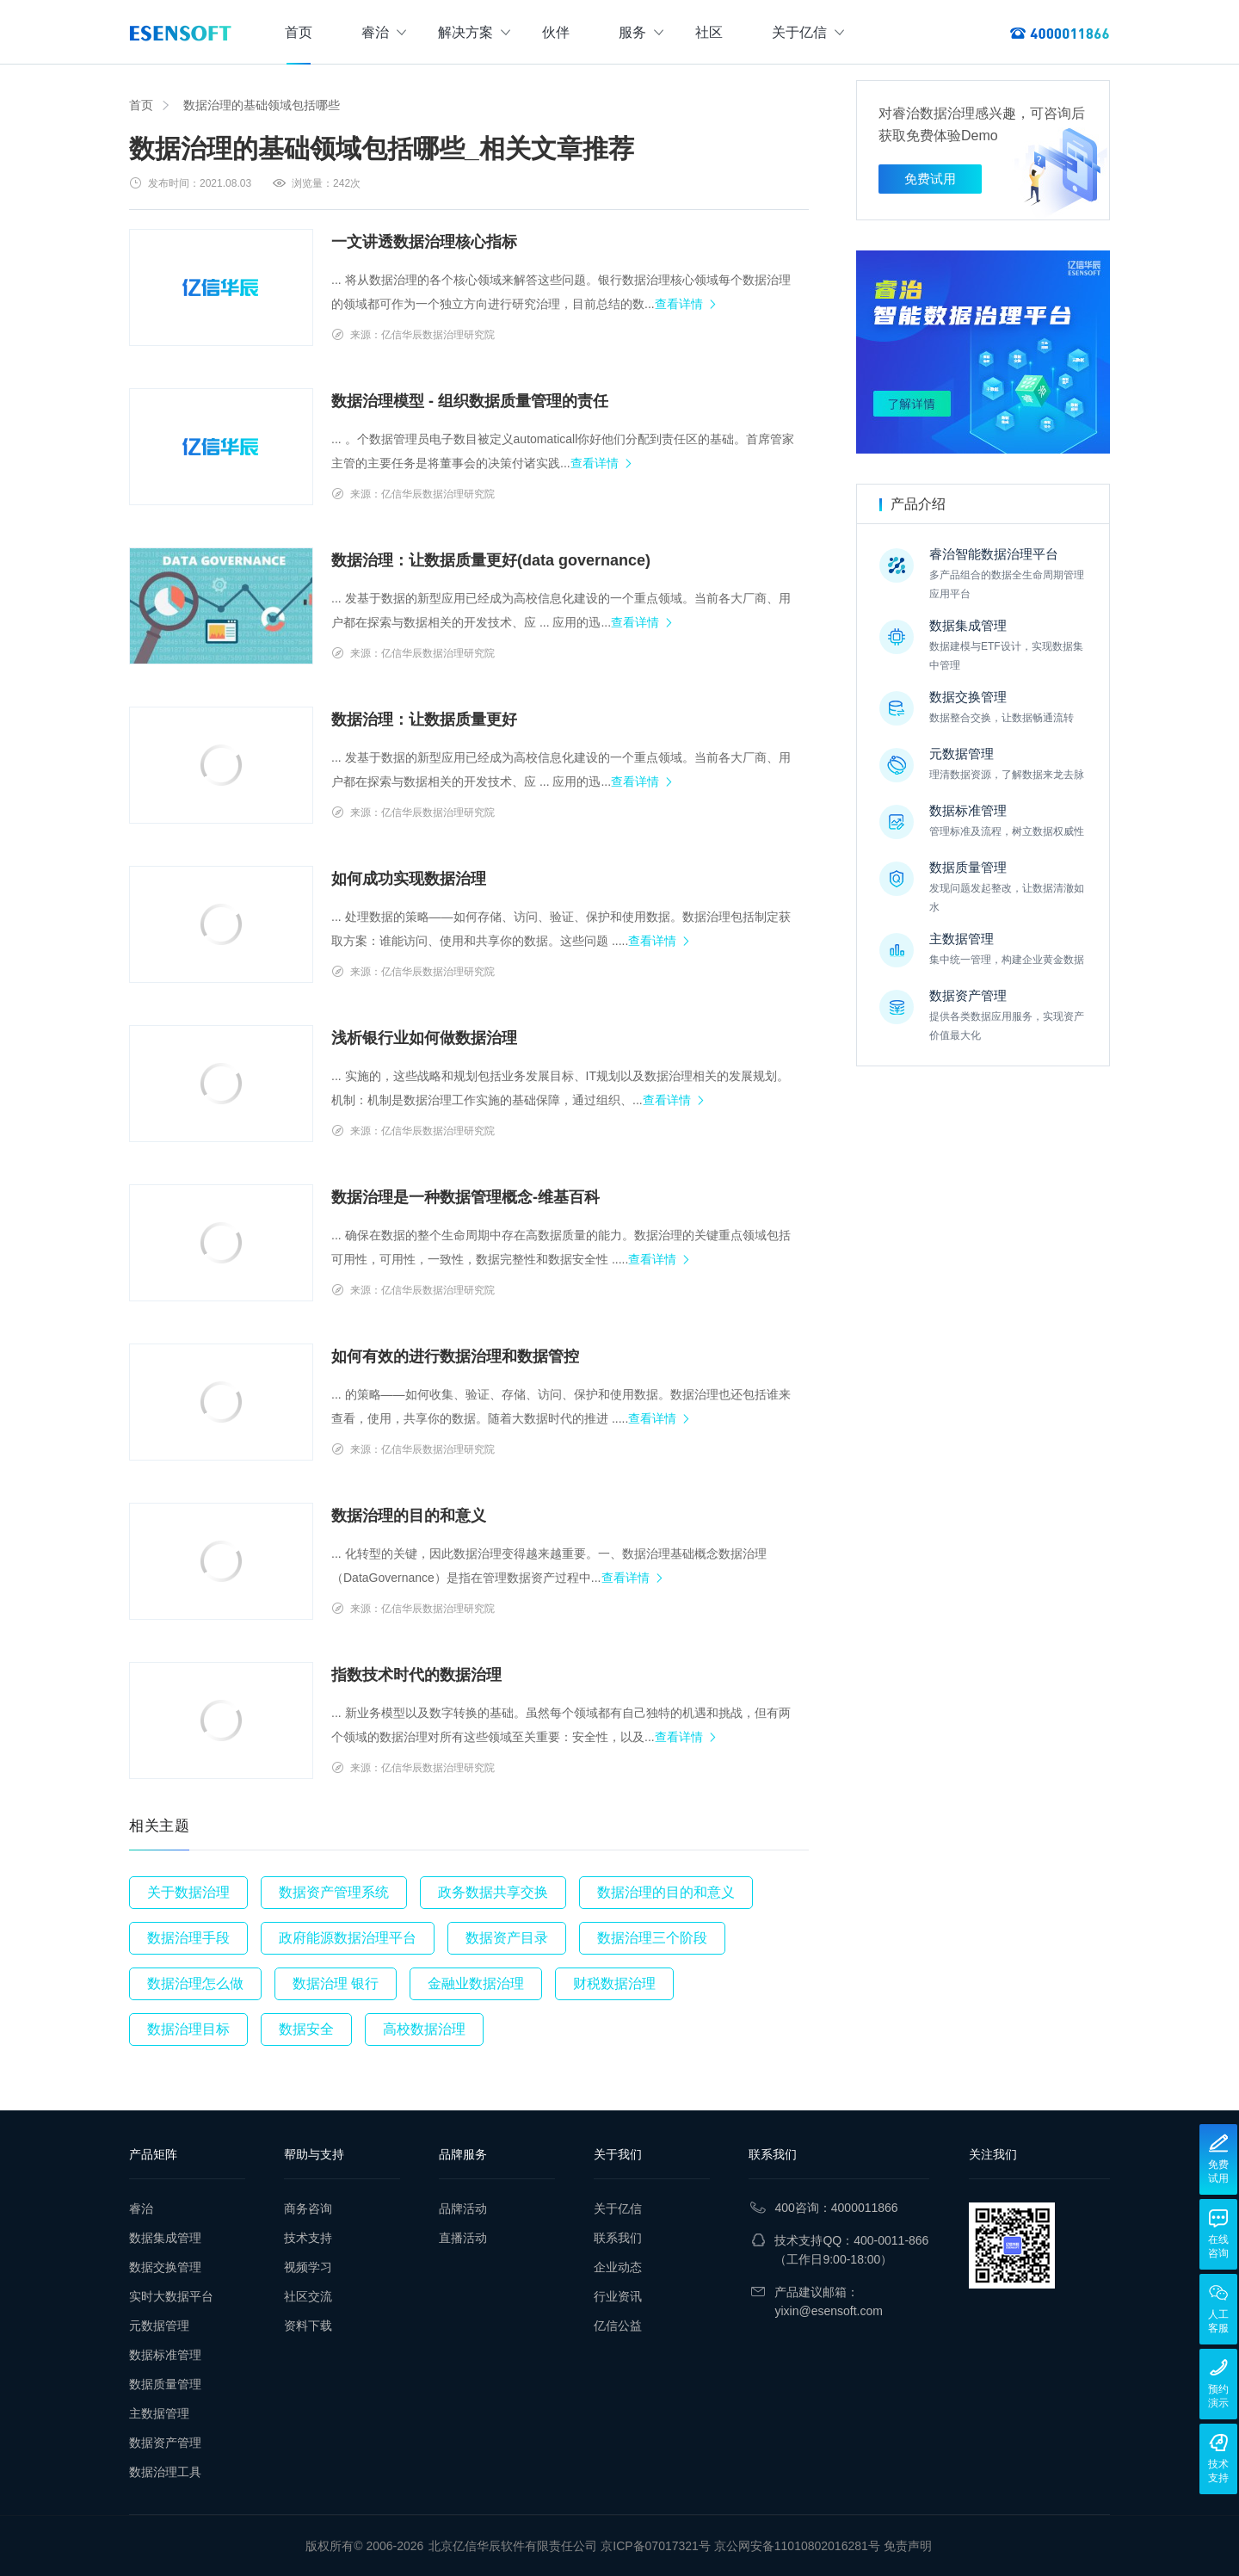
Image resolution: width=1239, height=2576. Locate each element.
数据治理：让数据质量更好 (424, 719)
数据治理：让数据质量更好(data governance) (490, 560)
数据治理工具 (165, 2472)
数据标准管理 (165, 2355)
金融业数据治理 (476, 1983)
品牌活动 (463, 2208)
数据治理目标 (188, 2029)
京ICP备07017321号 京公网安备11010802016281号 (740, 2546)
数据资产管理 (165, 2442)
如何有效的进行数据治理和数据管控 (455, 1356)
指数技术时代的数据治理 (416, 1674)
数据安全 (306, 2029)
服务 (641, 32)
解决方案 (474, 32)
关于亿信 (808, 32)
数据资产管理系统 (334, 1892)
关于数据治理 (188, 1892)
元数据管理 (159, 2325)
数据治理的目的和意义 (408, 1515)
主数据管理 (159, 2413)
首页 (298, 32)
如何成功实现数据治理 (408, 878)
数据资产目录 (506, 1937)
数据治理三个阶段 (652, 1937)
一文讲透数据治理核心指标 (424, 241)
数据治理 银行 (336, 1983)
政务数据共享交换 (493, 1892)
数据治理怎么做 (195, 1983)
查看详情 (679, 304)
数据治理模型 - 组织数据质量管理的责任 (469, 401)
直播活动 (463, 2238)
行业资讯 (618, 2296)
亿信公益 (618, 2325)
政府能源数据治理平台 (347, 1937)
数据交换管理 (165, 2267)
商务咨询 (308, 2208)
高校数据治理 (424, 2029)
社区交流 (308, 2296)
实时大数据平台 (171, 2296)
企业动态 (618, 2267)
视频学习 (308, 2267)
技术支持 (308, 2238)
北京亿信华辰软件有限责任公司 (512, 2546)
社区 (709, 32)
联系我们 (618, 2238)
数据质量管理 (165, 2384)
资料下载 (308, 2325)
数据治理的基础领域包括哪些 (261, 105)
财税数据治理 (614, 1983)
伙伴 (556, 32)
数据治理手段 (188, 1937)
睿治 (383, 32)
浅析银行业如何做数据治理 (424, 1038)
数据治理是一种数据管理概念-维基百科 (465, 1197)
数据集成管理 (165, 2238)
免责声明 (908, 2546)
